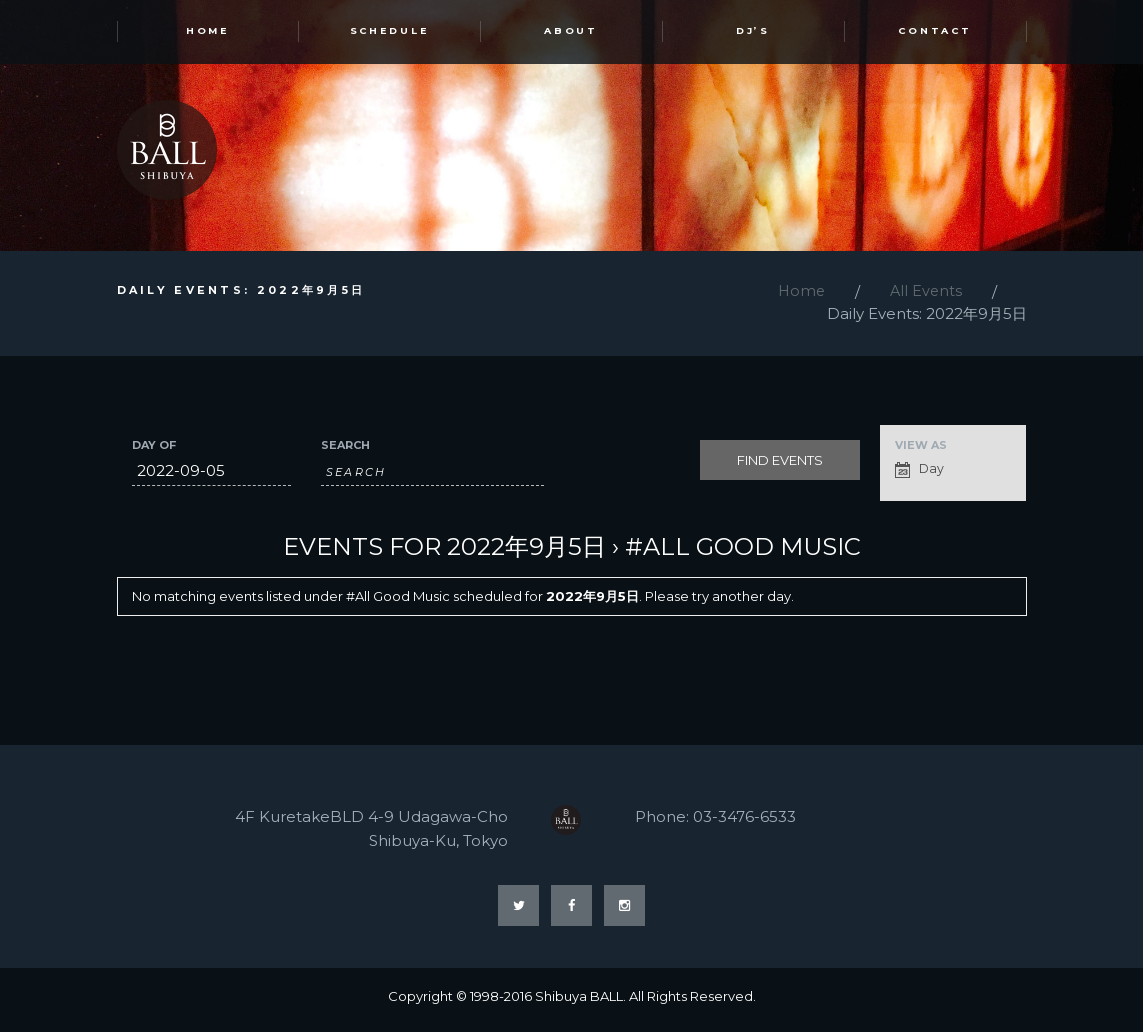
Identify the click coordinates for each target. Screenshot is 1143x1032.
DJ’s (753, 33)
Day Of (154, 449)
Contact (935, 33)
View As (921, 449)
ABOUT (571, 33)
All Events (925, 295)
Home (798, 295)
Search (345, 449)
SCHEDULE (389, 33)
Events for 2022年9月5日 (444, 550)
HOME (208, 33)
